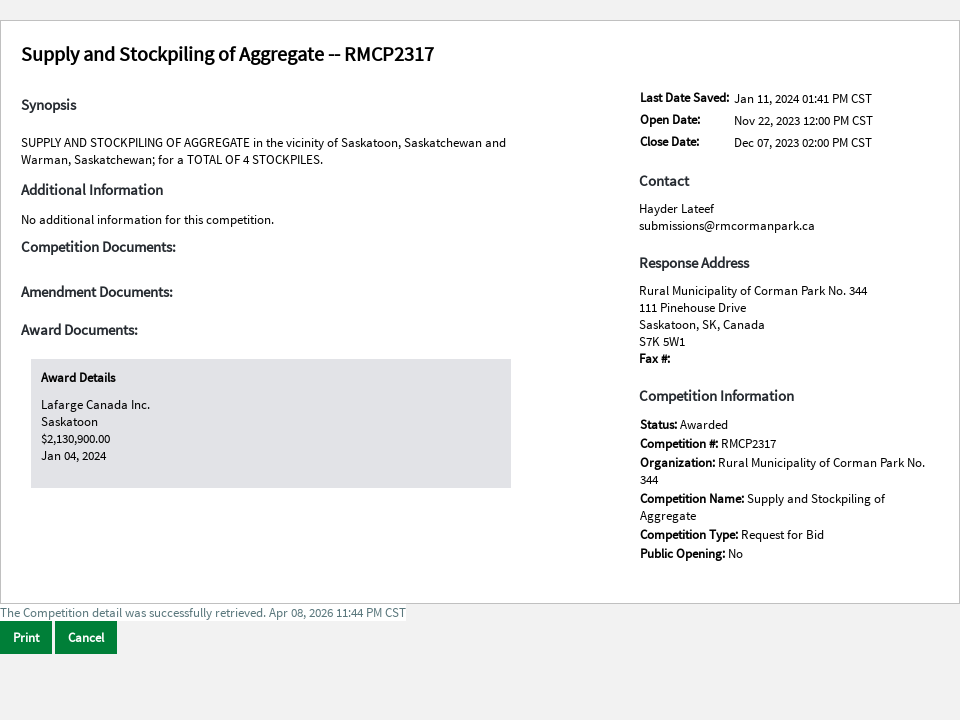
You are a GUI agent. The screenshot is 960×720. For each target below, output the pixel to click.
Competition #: (680, 443)
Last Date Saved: (684, 97)
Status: (660, 424)
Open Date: (670, 119)
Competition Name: (693, 498)
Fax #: (654, 358)
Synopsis (48, 105)
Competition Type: (690, 534)
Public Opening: (684, 553)
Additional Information (92, 190)
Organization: (679, 462)
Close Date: (669, 141)
